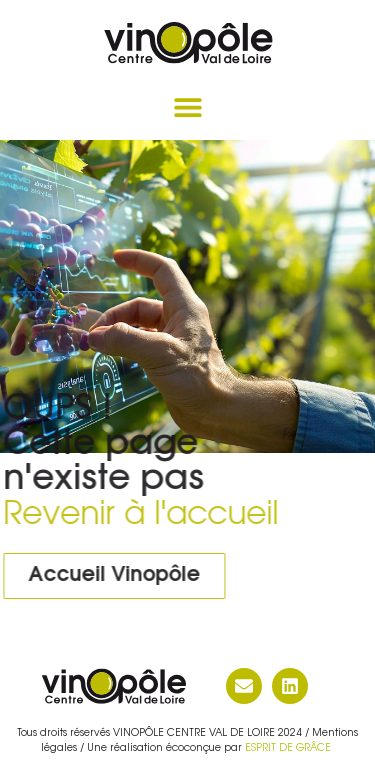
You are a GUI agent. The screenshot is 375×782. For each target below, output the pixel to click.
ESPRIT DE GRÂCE (289, 749)
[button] (187, 107)
